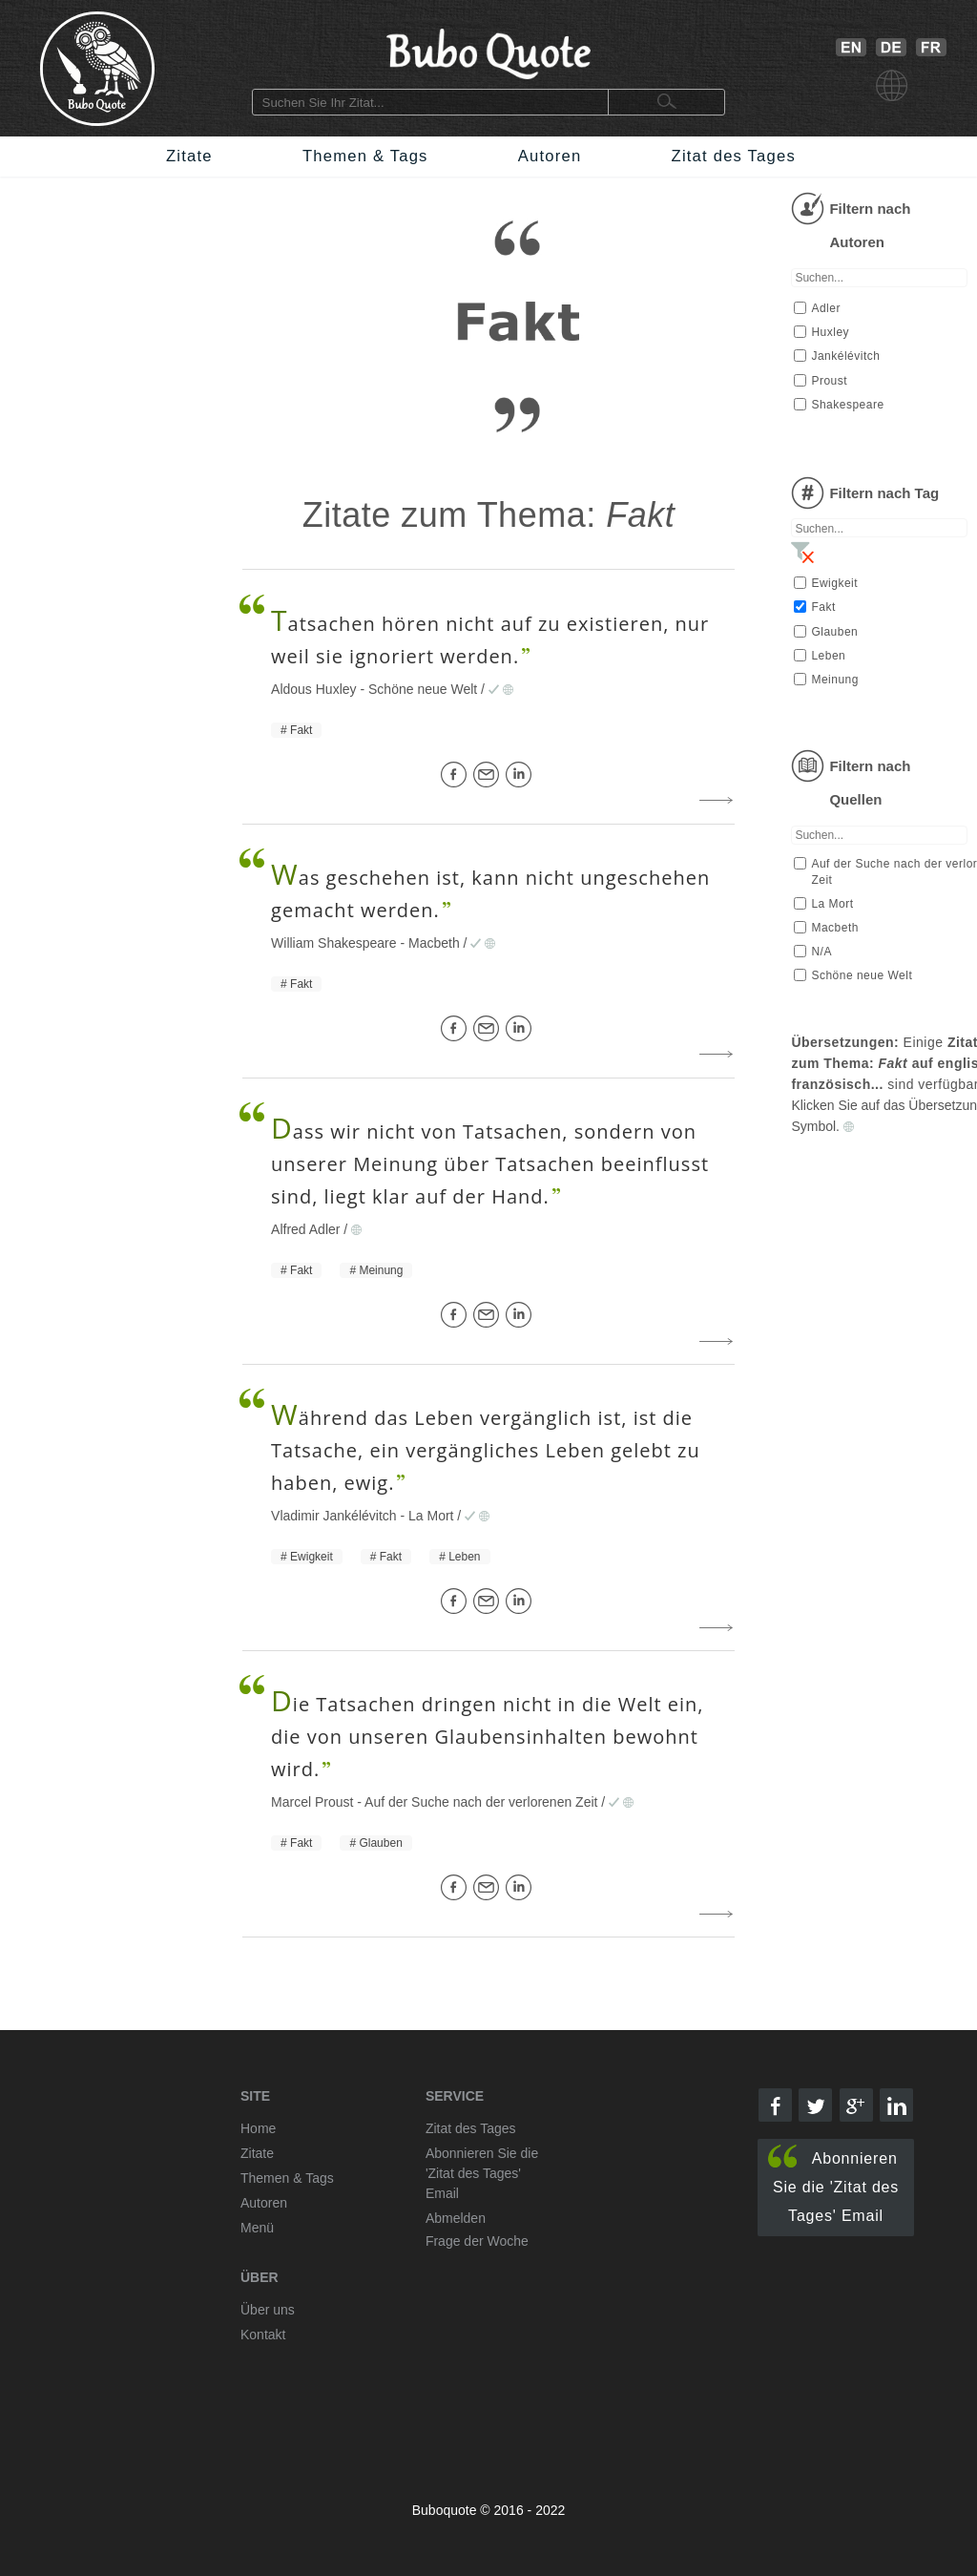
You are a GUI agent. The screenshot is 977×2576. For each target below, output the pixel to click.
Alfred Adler (305, 1229)
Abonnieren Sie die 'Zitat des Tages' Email (833, 2184)
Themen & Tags (365, 156)
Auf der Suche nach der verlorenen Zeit (480, 1802)
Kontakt (262, 2334)
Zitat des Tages (734, 156)
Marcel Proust (312, 1802)
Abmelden (456, 2218)
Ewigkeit (311, 1556)
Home (258, 2128)
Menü (257, 2227)
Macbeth (434, 943)
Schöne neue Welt (422, 689)
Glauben (380, 1843)
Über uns (267, 2309)
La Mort (430, 1515)
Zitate (189, 156)
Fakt (301, 730)
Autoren (550, 156)
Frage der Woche (477, 2241)
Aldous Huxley (314, 689)
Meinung (381, 1270)
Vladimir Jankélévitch (334, 1515)
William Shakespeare (334, 943)
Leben (464, 1556)
